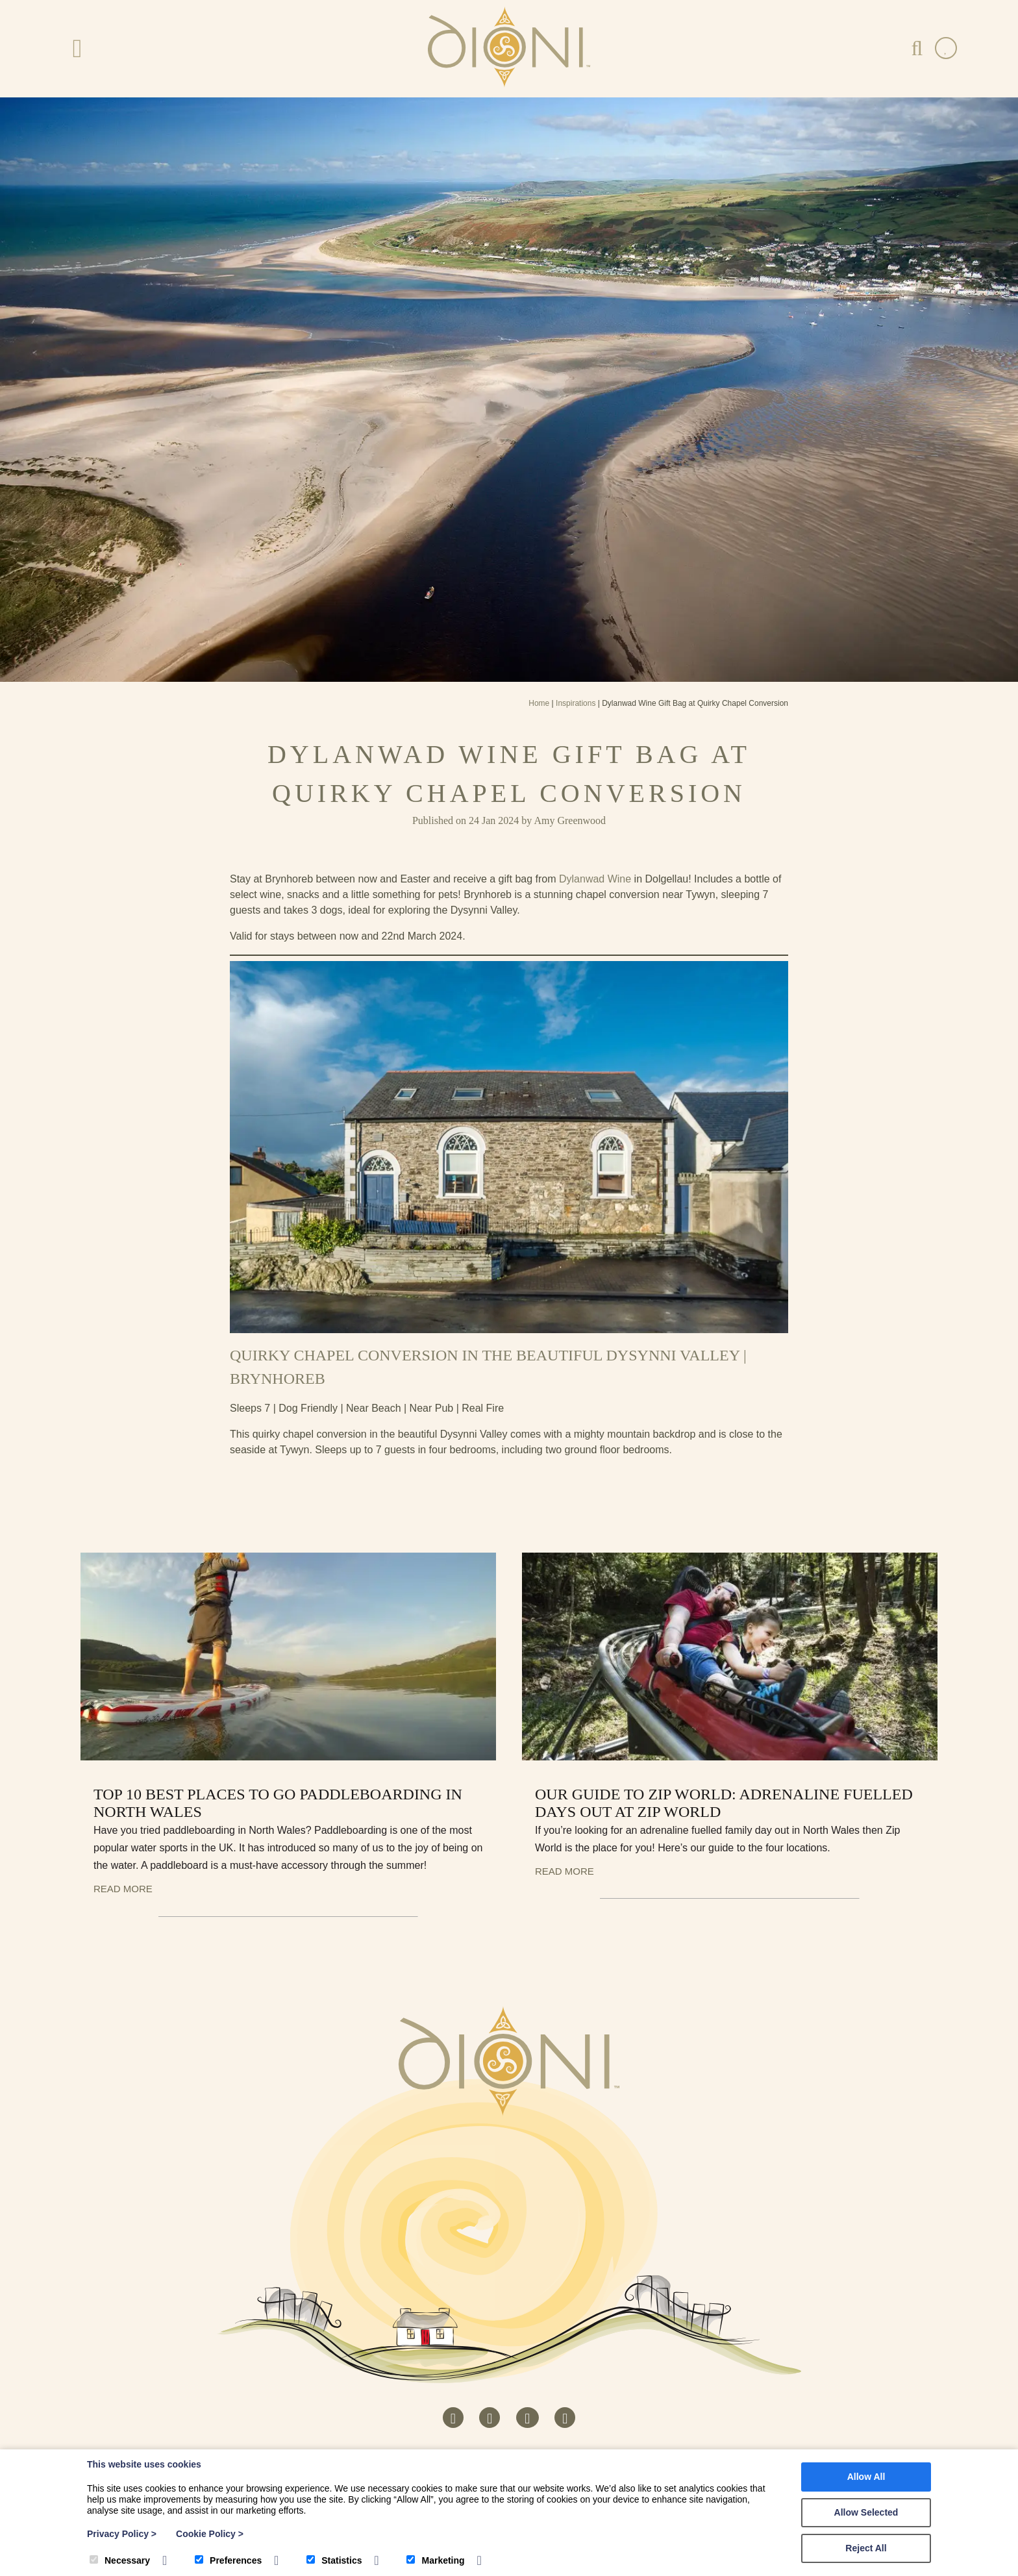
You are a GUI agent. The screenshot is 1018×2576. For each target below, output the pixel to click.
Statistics (334, 2560)
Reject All (865, 2548)
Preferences (228, 2560)
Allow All (866, 2476)
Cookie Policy (209, 2534)
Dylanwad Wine (595, 878)
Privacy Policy (121, 2534)
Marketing (435, 2560)
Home (538, 703)
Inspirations (575, 703)
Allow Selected (866, 2512)
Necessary (120, 2560)
